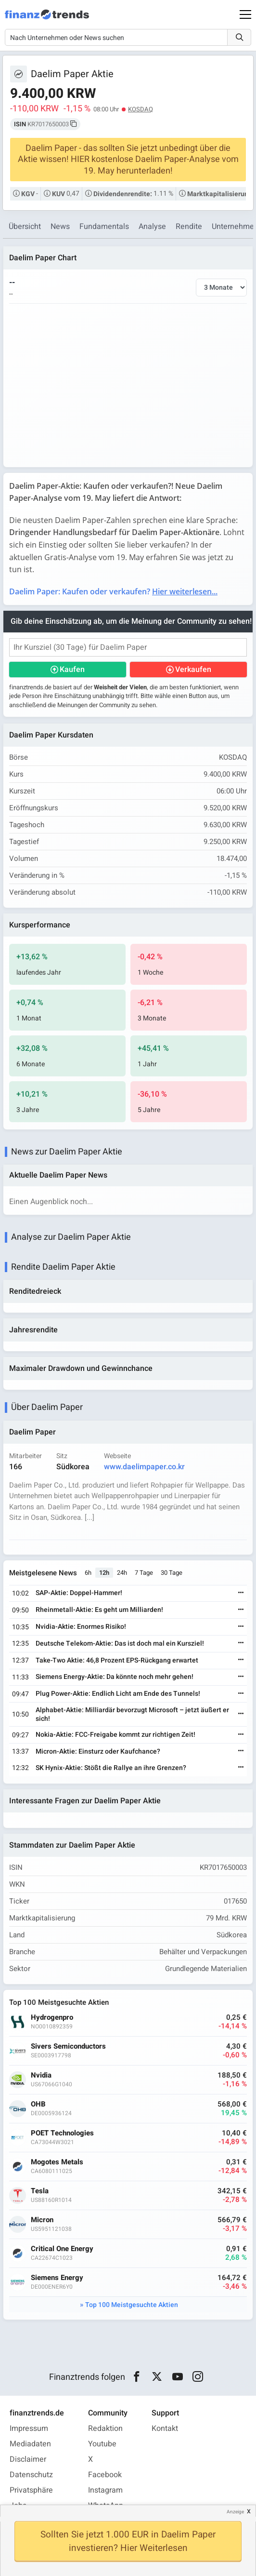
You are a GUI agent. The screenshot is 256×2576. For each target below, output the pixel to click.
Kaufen (72, 669)
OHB (38, 2104)
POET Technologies (62, 2133)
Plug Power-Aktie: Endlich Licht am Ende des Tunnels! (118, 1694)
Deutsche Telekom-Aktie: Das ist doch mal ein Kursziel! (120, 1643)
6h (88, 1572)
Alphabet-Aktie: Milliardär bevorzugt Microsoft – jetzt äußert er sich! (132, 1714)
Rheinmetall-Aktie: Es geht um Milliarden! (99, 1610)
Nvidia (41, 2075)
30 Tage (171, 1572)
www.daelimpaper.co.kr (144, 1467)
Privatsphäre (31, 2490)
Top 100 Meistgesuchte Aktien (131, 2305)
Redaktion (105, 2428)
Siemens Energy (57, 2277)
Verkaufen (193, 669)
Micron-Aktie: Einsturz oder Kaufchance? (98, 1751)
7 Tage (144, 1572)
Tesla (40, 2191)
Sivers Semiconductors (68, 2046)
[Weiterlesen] (241, 1593)
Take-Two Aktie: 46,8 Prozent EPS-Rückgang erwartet (117, 1660)
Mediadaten (30, 2444)
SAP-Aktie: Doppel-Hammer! (79, 1593)
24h (122, 1572)
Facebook (105, 2475)
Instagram (105, 2490)
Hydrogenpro (52, 2017)
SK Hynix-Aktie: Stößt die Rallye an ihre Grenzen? (111, 1768)
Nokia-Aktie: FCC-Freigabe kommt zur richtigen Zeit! (115, 1735)
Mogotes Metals (57, 2162)
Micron (42, 2220)
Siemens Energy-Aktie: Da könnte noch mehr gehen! (114, 1677)
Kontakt (165, 2428)
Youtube (102, 2444)
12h (104, 1572)
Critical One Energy (62, 2249)
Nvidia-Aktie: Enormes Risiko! (81, 1627)
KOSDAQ (140, 109)
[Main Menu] (245, 14)
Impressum (29, 2428)
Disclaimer (28, 2459)
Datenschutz (31, 2475)
